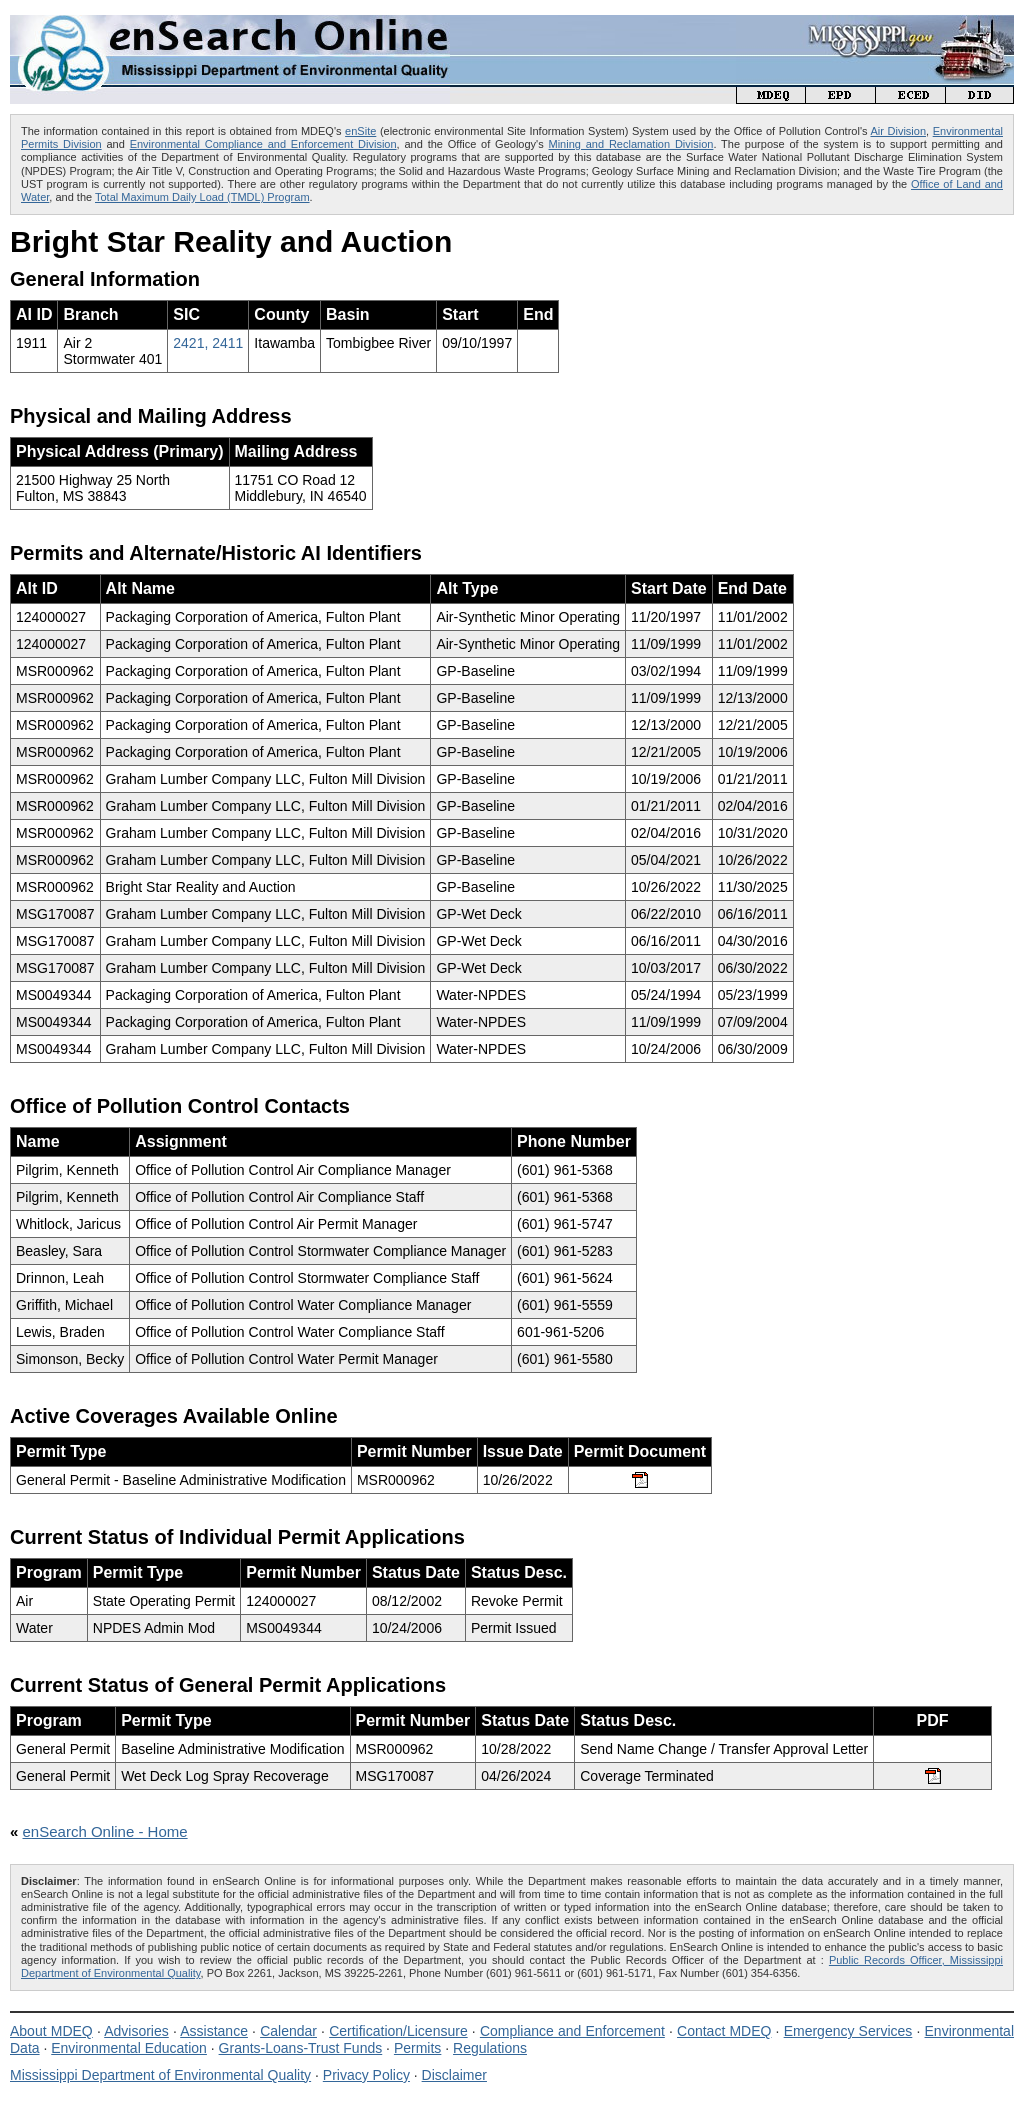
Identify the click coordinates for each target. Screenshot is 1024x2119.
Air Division (898, 131)
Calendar (288, 2031)
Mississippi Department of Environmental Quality (160, 2075)
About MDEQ (51, 2031)
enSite (360, 131)
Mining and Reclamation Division (631, 144)
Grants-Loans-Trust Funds (301, 2048)
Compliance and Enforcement (572, 2031)
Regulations (490, 2048)
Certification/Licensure (398, 2031)
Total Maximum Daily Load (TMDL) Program (202, 197)
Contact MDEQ (724, 2031)
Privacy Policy (366, 2075)
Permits (417, 2048)
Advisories (136, 2031)
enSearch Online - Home (105, 1831)
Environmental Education (129, 2048)
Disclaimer (454, 2075)
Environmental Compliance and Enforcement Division (263, 144)
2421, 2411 (208, 343)
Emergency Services (848, 2031)
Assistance (214, 2031)
